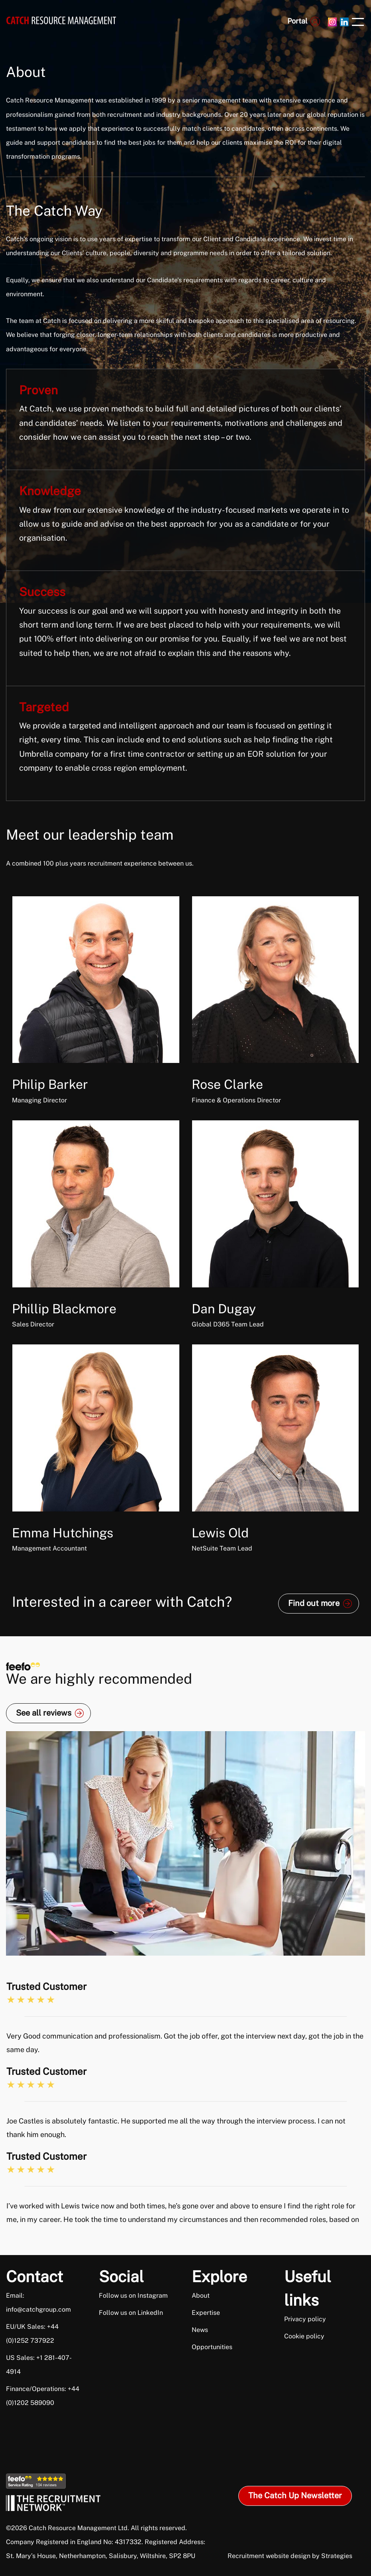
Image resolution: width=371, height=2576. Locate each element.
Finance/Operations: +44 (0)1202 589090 (42, 2396)
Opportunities (212, 2347)
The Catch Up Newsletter (295, 2495)
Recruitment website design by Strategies (290, 2556)
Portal (297, 21)
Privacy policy (305, 2319)
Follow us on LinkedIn (131, 2312)
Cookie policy (304, 2336)
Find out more (314, 1603)
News (200, 2330)
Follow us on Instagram (133, 2295)
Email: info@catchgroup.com (38, 2302)
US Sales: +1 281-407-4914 (39, 2364)
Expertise (206, 2312)
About (201, 2295)
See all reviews (43, 1713)
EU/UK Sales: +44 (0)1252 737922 (32, 2333)
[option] (185, 2065)
